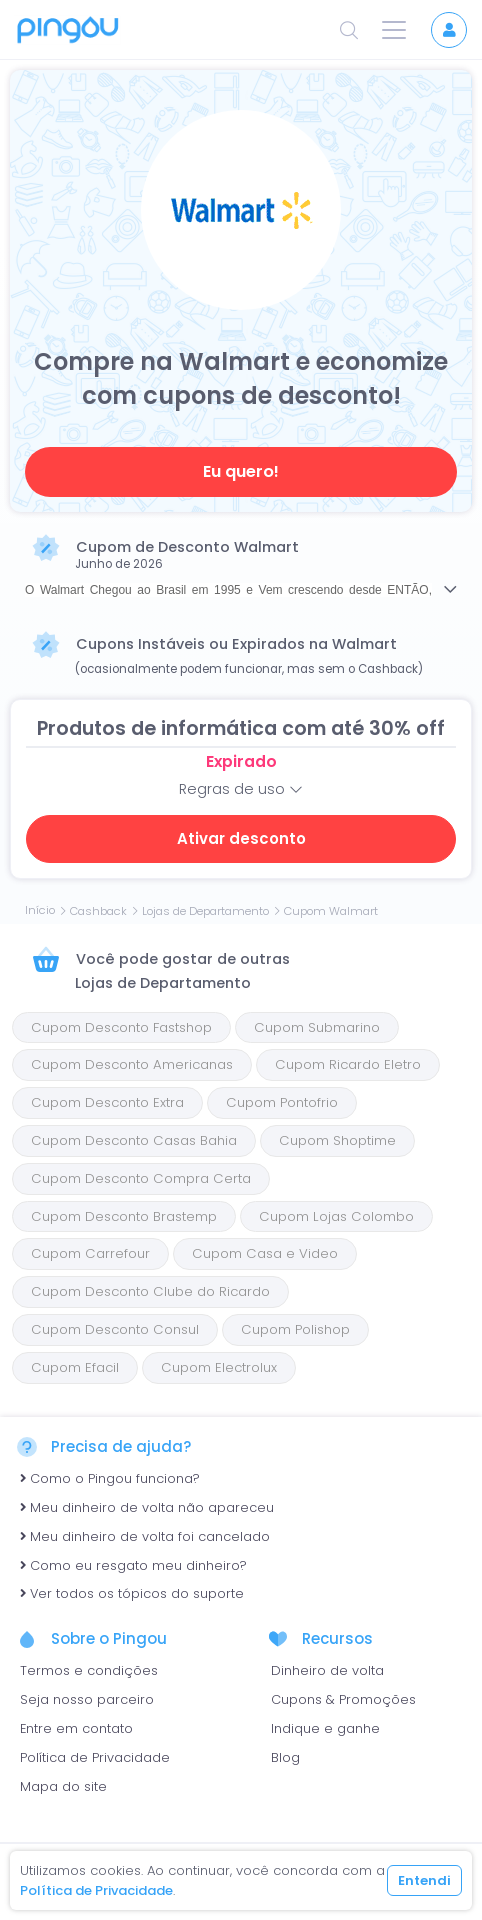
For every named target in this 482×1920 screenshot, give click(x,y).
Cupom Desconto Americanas (132, 1064)
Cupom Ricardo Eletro (348, 1064)
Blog (285, 1757)
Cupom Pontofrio (282, 1102)
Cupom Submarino (317, 1027)
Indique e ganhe (325, 1728)
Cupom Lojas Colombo (336, 1216)
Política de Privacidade (95, 1757)
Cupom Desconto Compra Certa (141, 1178)
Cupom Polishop (295, 1329)
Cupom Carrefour (90, 1253)
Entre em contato (76, 1728)
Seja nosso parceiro (87, 1699)
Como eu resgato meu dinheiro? (133, 1565)
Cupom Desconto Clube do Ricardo (150, 1291)
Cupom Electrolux (219, 1367)
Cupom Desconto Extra (107, 1102)
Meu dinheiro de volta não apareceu (147, 1507)
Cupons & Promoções (343, 1699)
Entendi (424, 1880)
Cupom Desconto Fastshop (121, 1027)
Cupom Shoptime (337, 1140)
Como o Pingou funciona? (110, 1478)
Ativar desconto (241, 838)
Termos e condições (89, 1670)
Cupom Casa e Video (265, 1253)
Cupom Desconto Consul (115, 1329)
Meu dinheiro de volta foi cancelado (145, 1536)
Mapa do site (63, 1786)
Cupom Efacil (75, 1367)
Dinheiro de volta (327, 1670)
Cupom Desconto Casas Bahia (134, 1140)
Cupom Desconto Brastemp (124, 1216)
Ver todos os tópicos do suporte (132, 1593)
